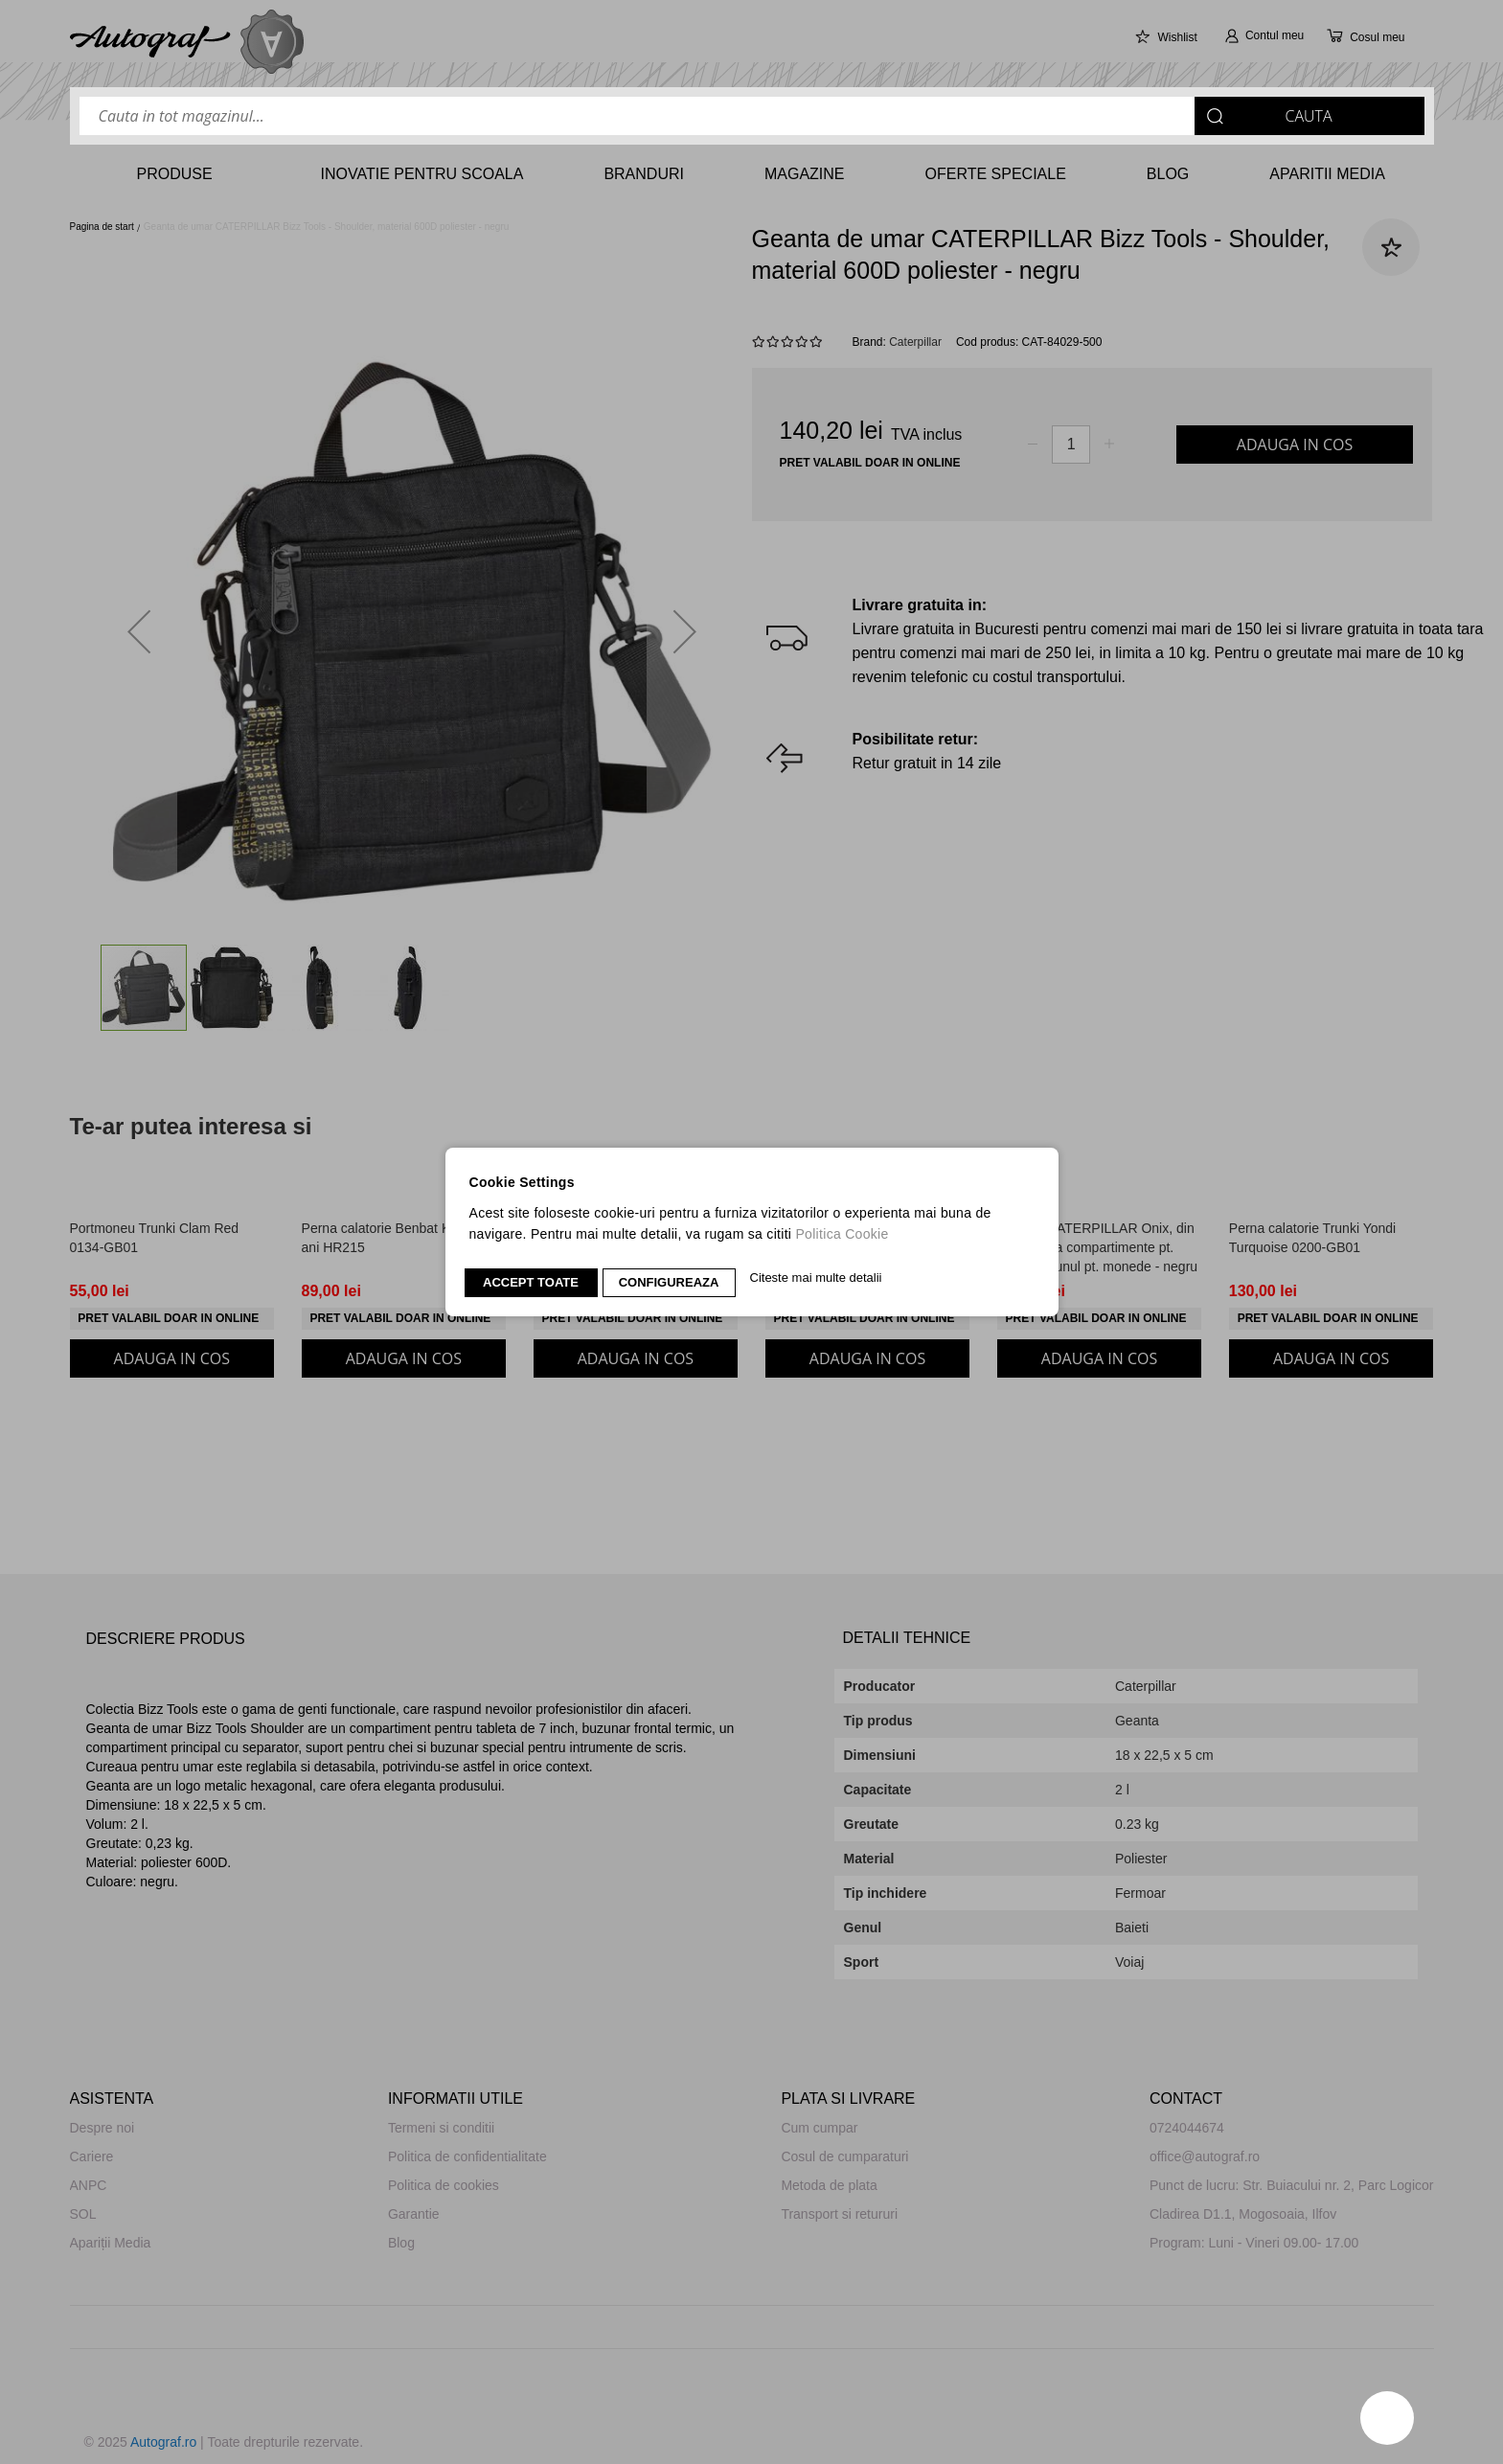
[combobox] (752, 116)
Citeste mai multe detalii (816, 1277)
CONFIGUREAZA (669, 1282)
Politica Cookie (841, 1234)
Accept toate (531, 1282)
